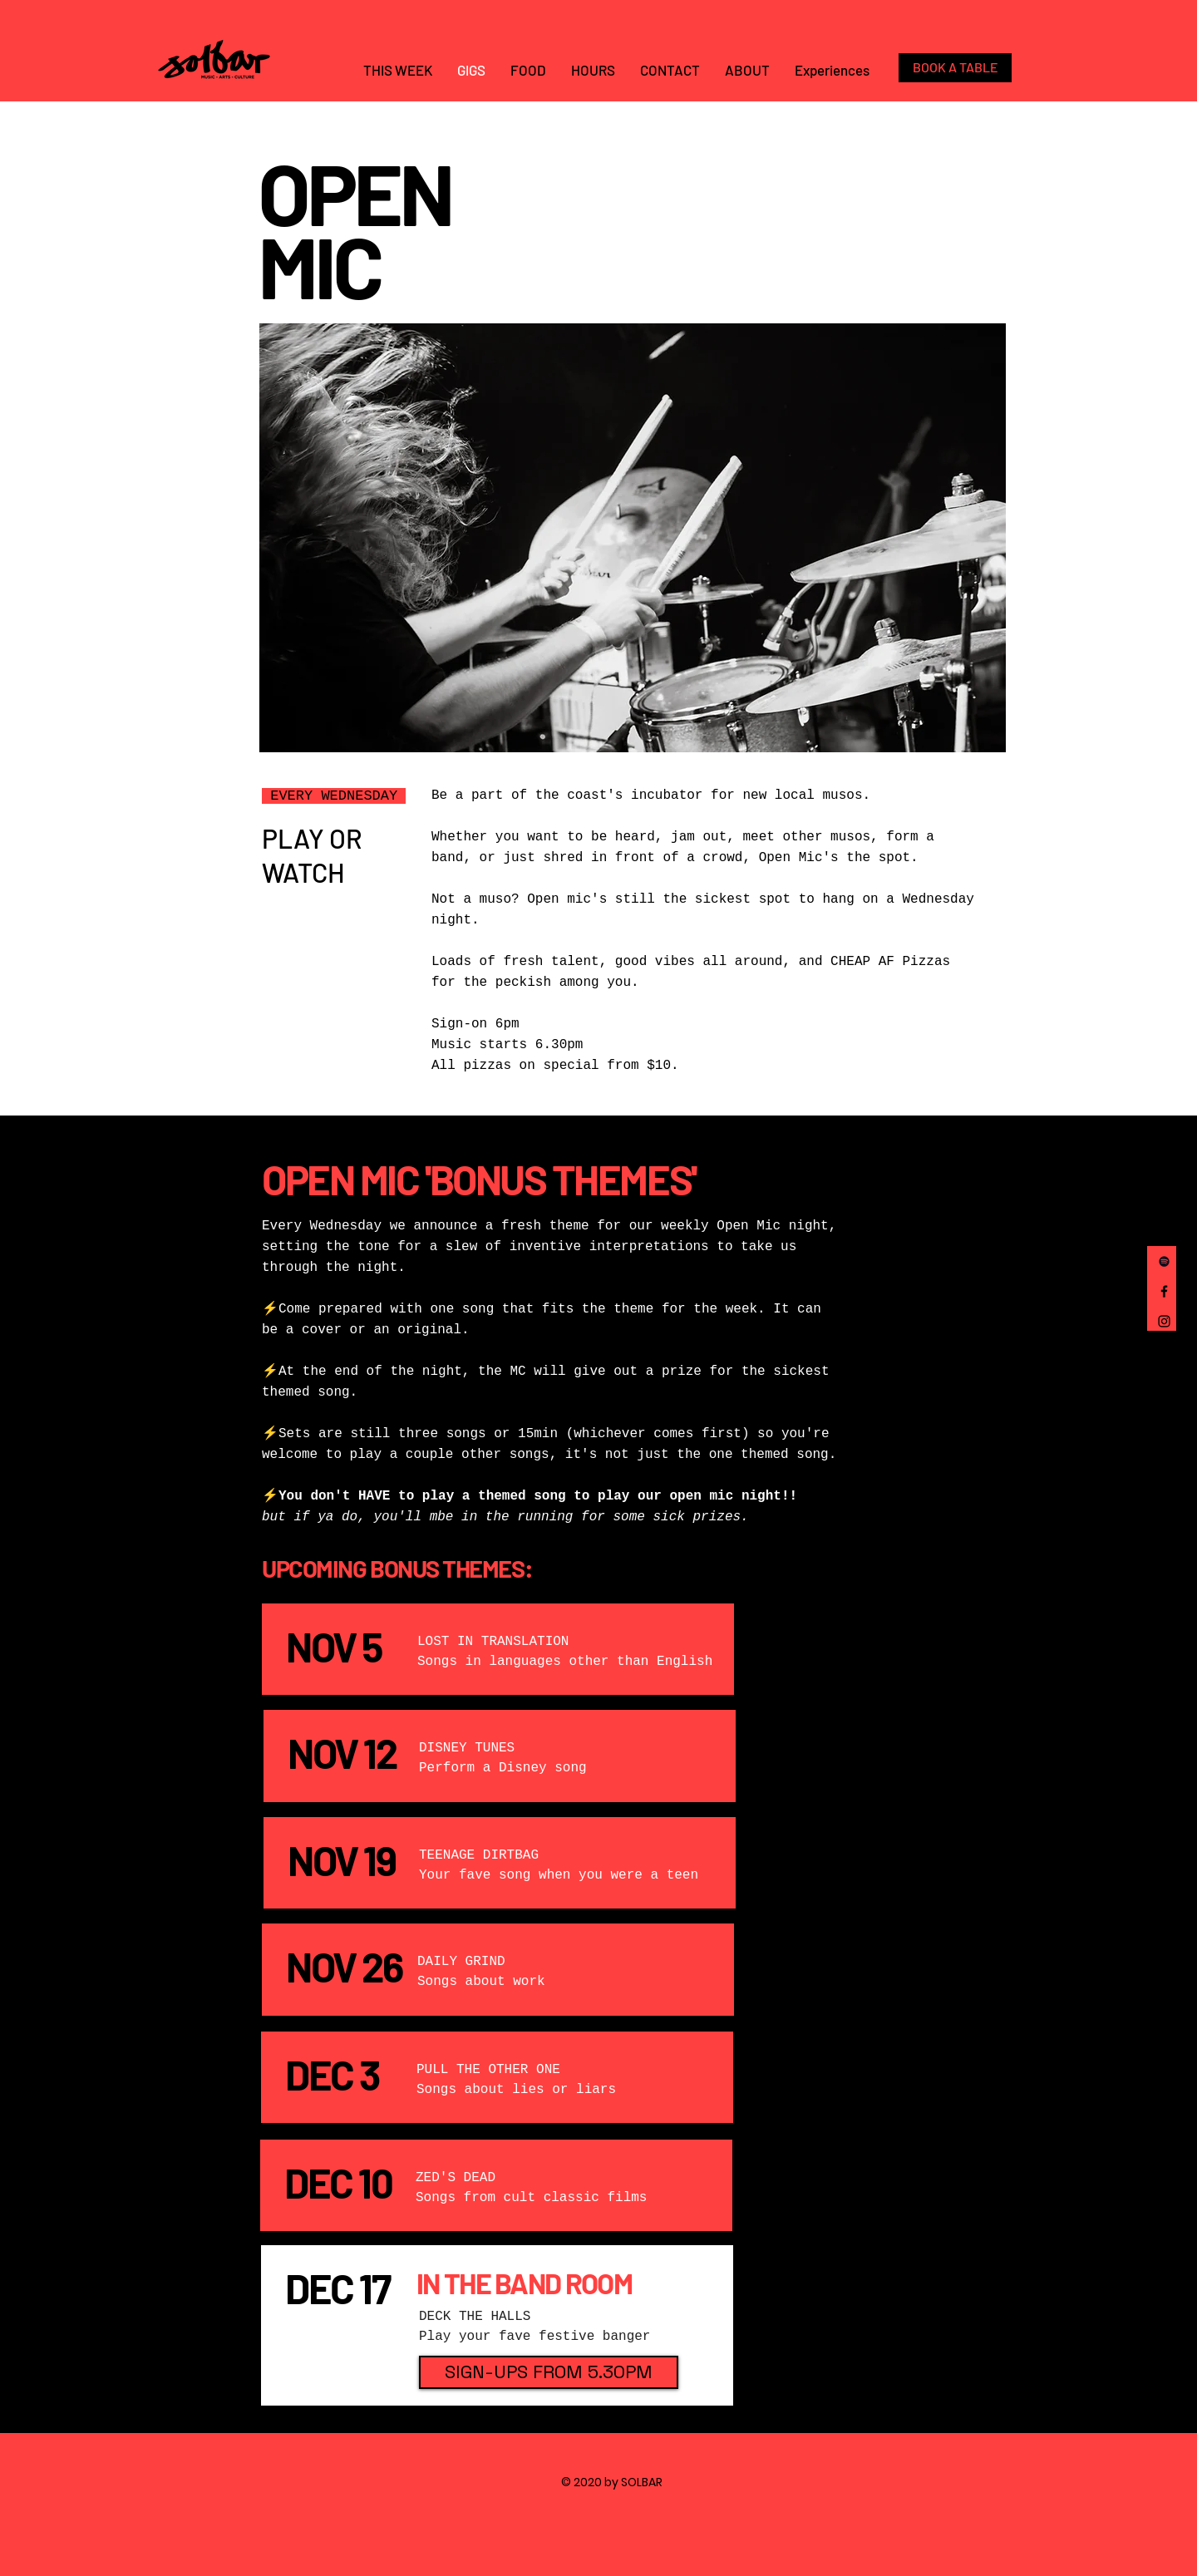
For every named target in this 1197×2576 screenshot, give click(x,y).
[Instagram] (1164, 1321)
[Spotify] (1164, 1261)
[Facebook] (1164, 1291)
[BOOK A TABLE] (955, 67)
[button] (548, 2372)
